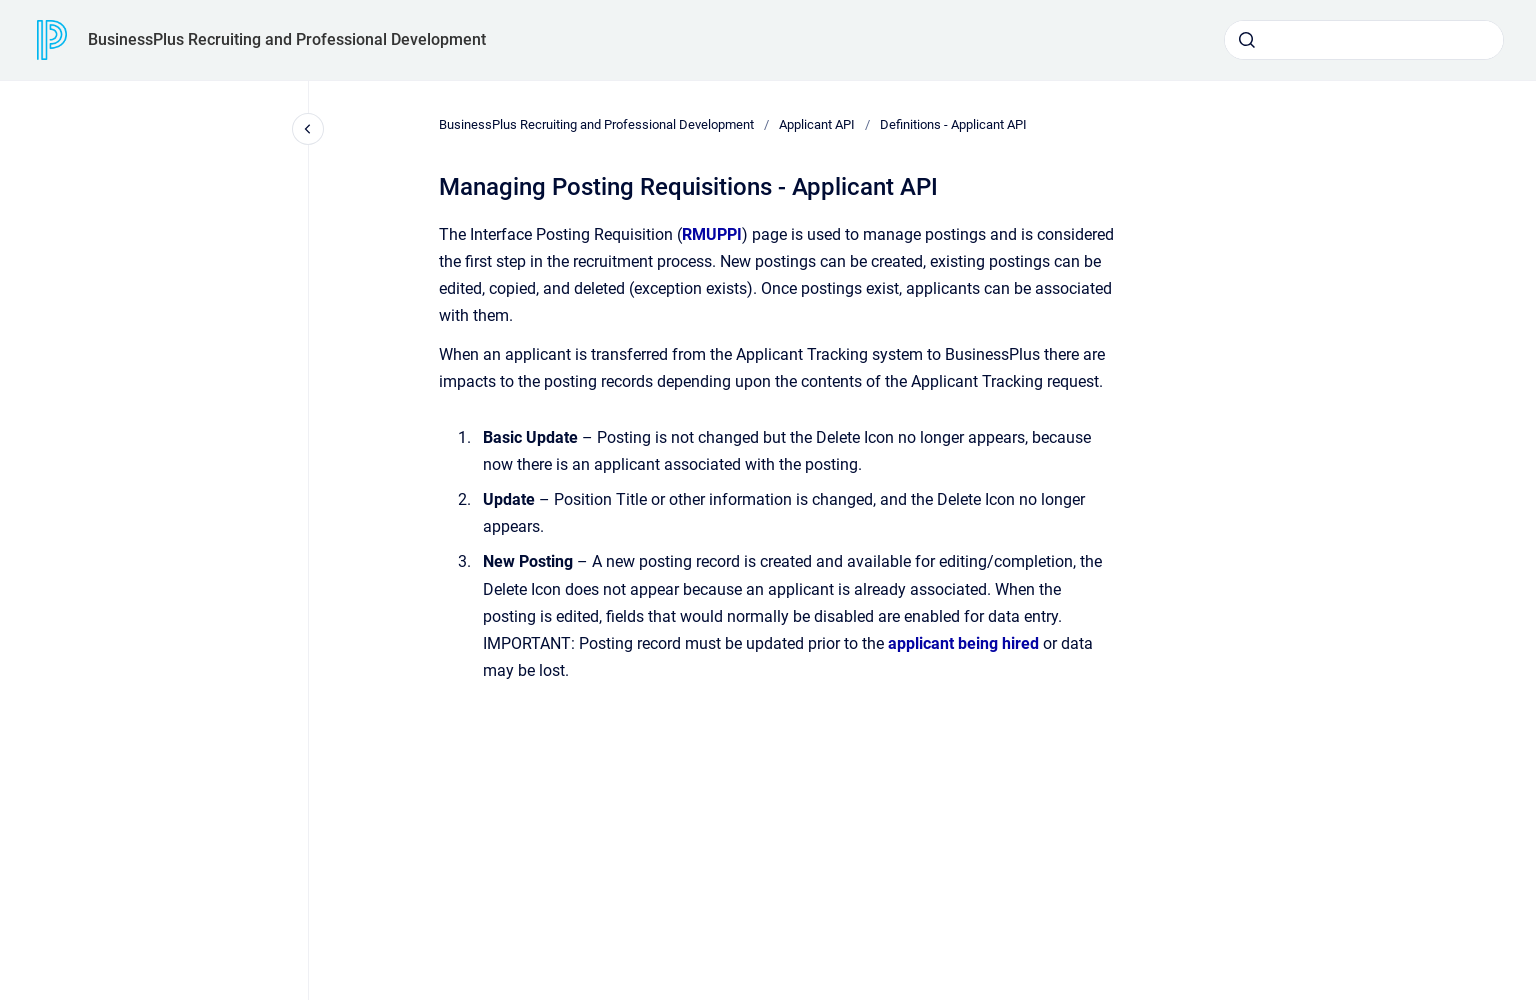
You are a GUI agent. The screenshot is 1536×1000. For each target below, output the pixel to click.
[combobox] (1364, 40)
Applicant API (817, 124)
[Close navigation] (308, 129)
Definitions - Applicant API (953, 124)
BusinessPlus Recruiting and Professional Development (287, 39)
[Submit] (1247, 40)
